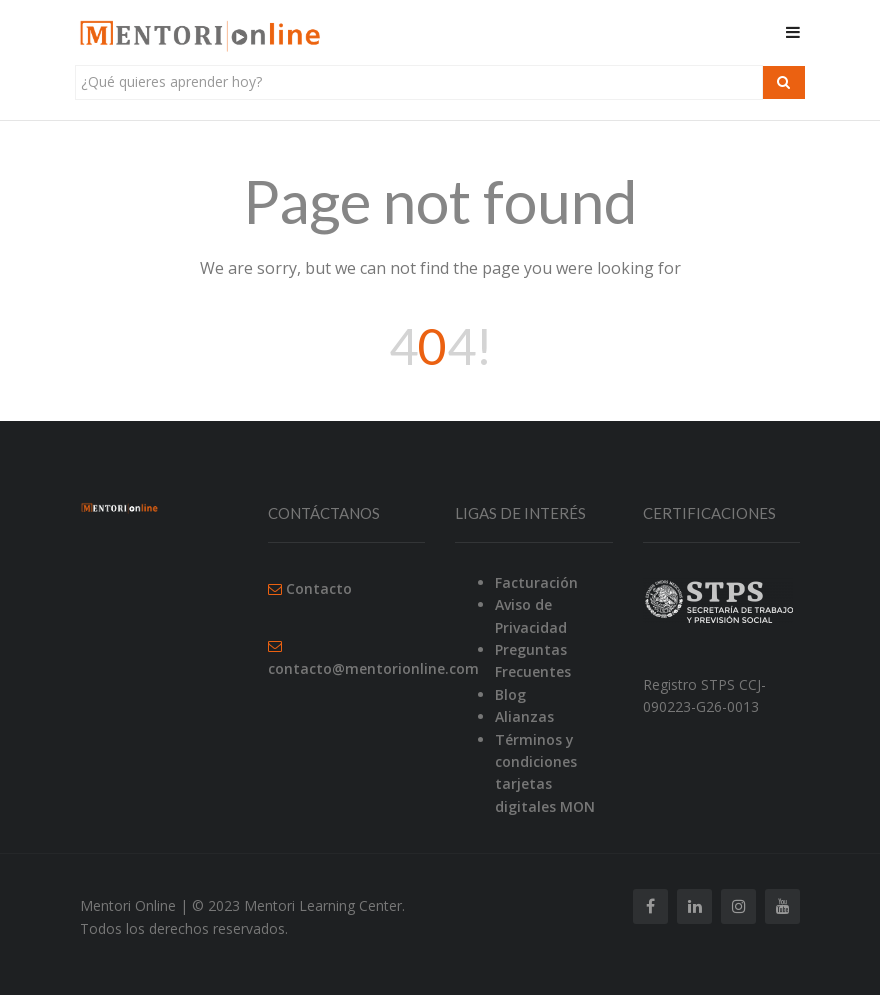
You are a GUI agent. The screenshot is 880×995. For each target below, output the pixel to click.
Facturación (536, 582)
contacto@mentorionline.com (373, 668)
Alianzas (524, 716)
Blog (510, 694)
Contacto (319, 588)
